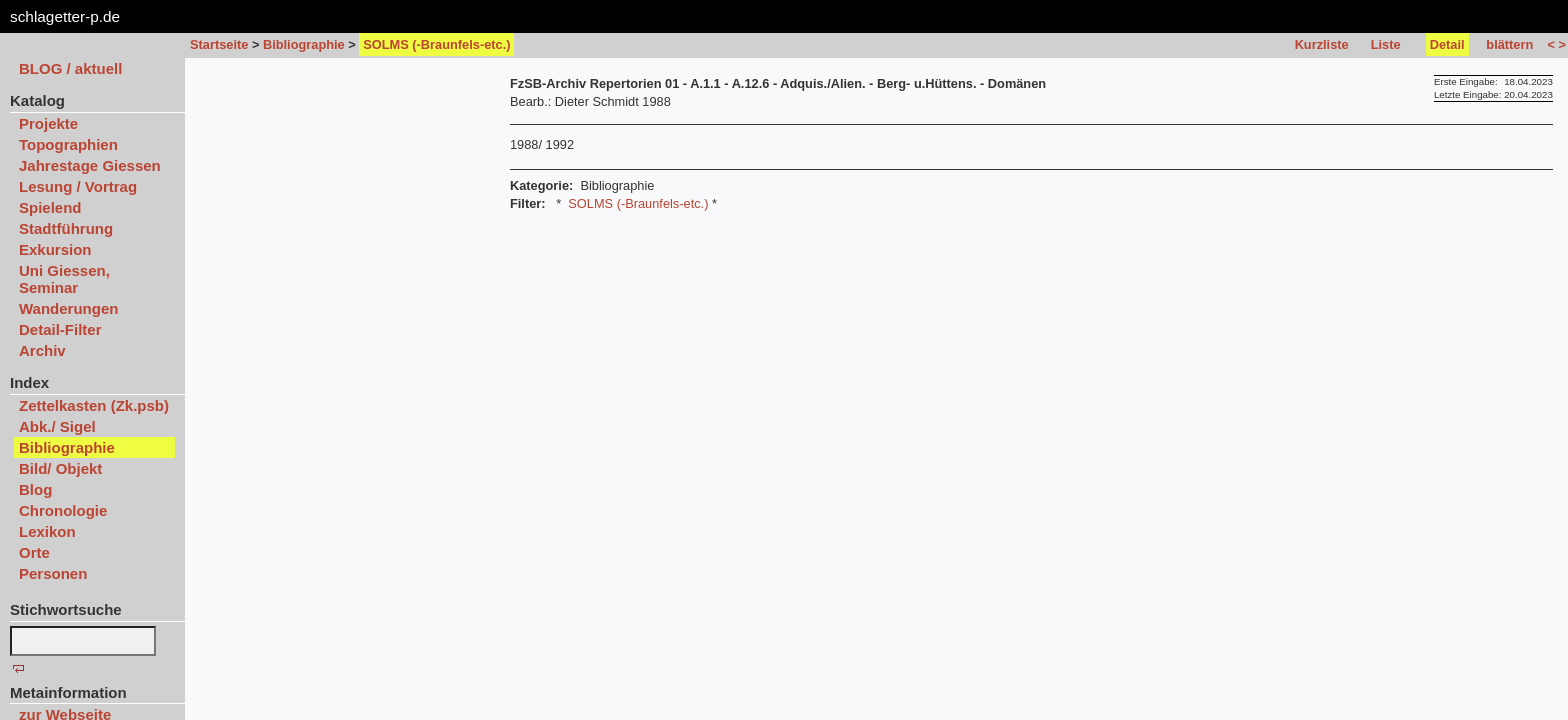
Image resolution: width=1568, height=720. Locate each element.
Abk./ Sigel (57, 426)
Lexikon (47, 531)
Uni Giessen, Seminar (64, 279)
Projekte (48, 123)
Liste (1386, 44)
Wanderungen (68, 308)
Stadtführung (66, 228)
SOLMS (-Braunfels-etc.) (638, 203)
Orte (34, 552)
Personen (53, 573)
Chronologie (63, 510)
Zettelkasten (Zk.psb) (94, 405)
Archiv (42, 350)
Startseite (219, 44)
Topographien (68, 144)
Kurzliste (1322, 44)
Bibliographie (304, 44)
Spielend (50, 207)
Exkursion (55, 249)
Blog (35, 489)
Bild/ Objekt (60, 468)
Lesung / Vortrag (78, 186)
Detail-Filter (60, 329)
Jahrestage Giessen (90, 165)
